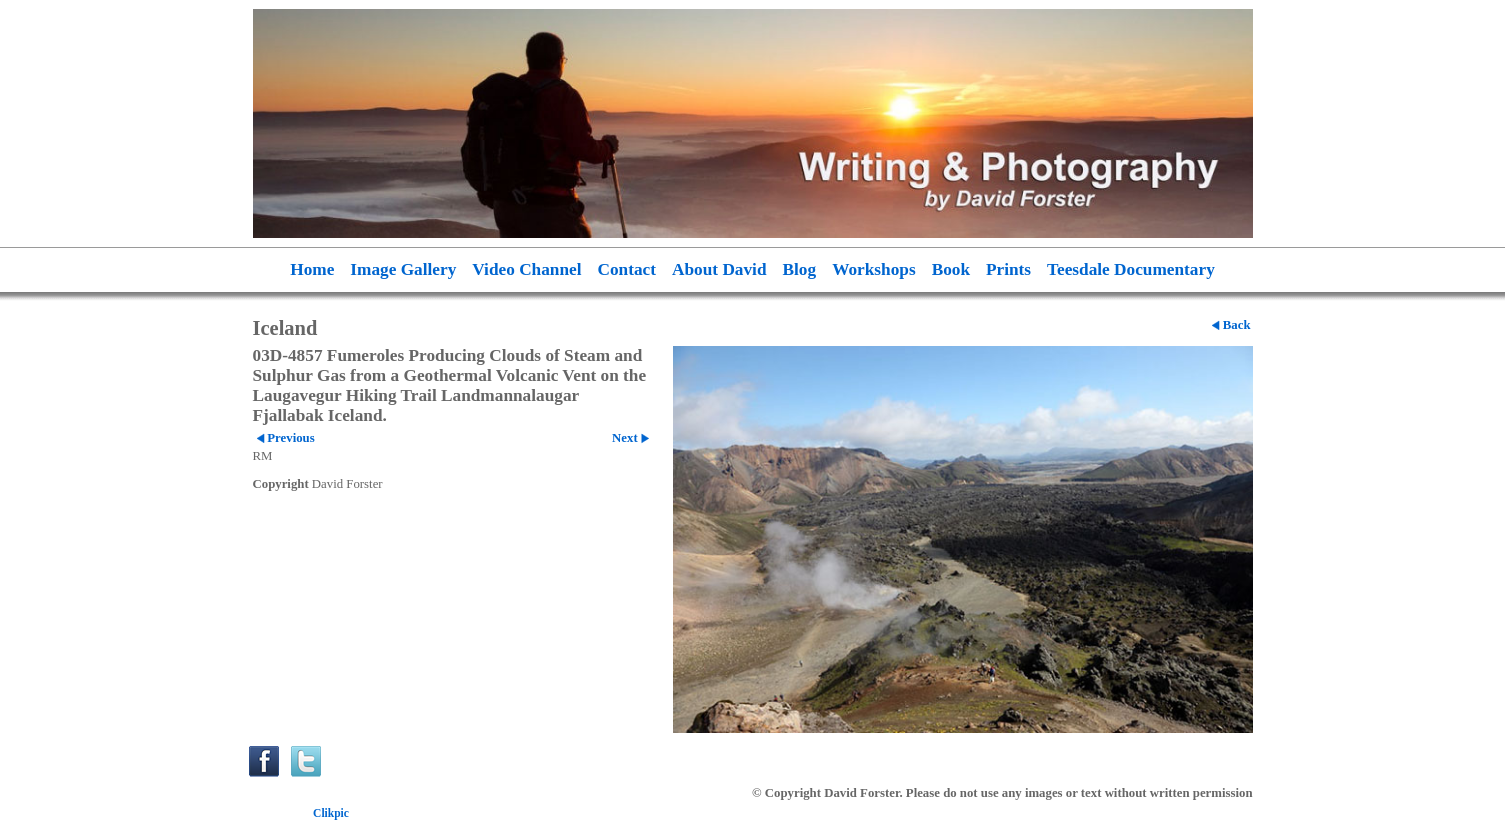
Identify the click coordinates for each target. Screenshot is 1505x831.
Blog (800, 269)
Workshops (874, 269)
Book (951, 269)
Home (312, 269)
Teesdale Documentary (1131, 269)
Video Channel (526, 269)
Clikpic (331, 813)
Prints (1008, 269)
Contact (627, 269)
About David (719, 269)
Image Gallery (403, 269)
